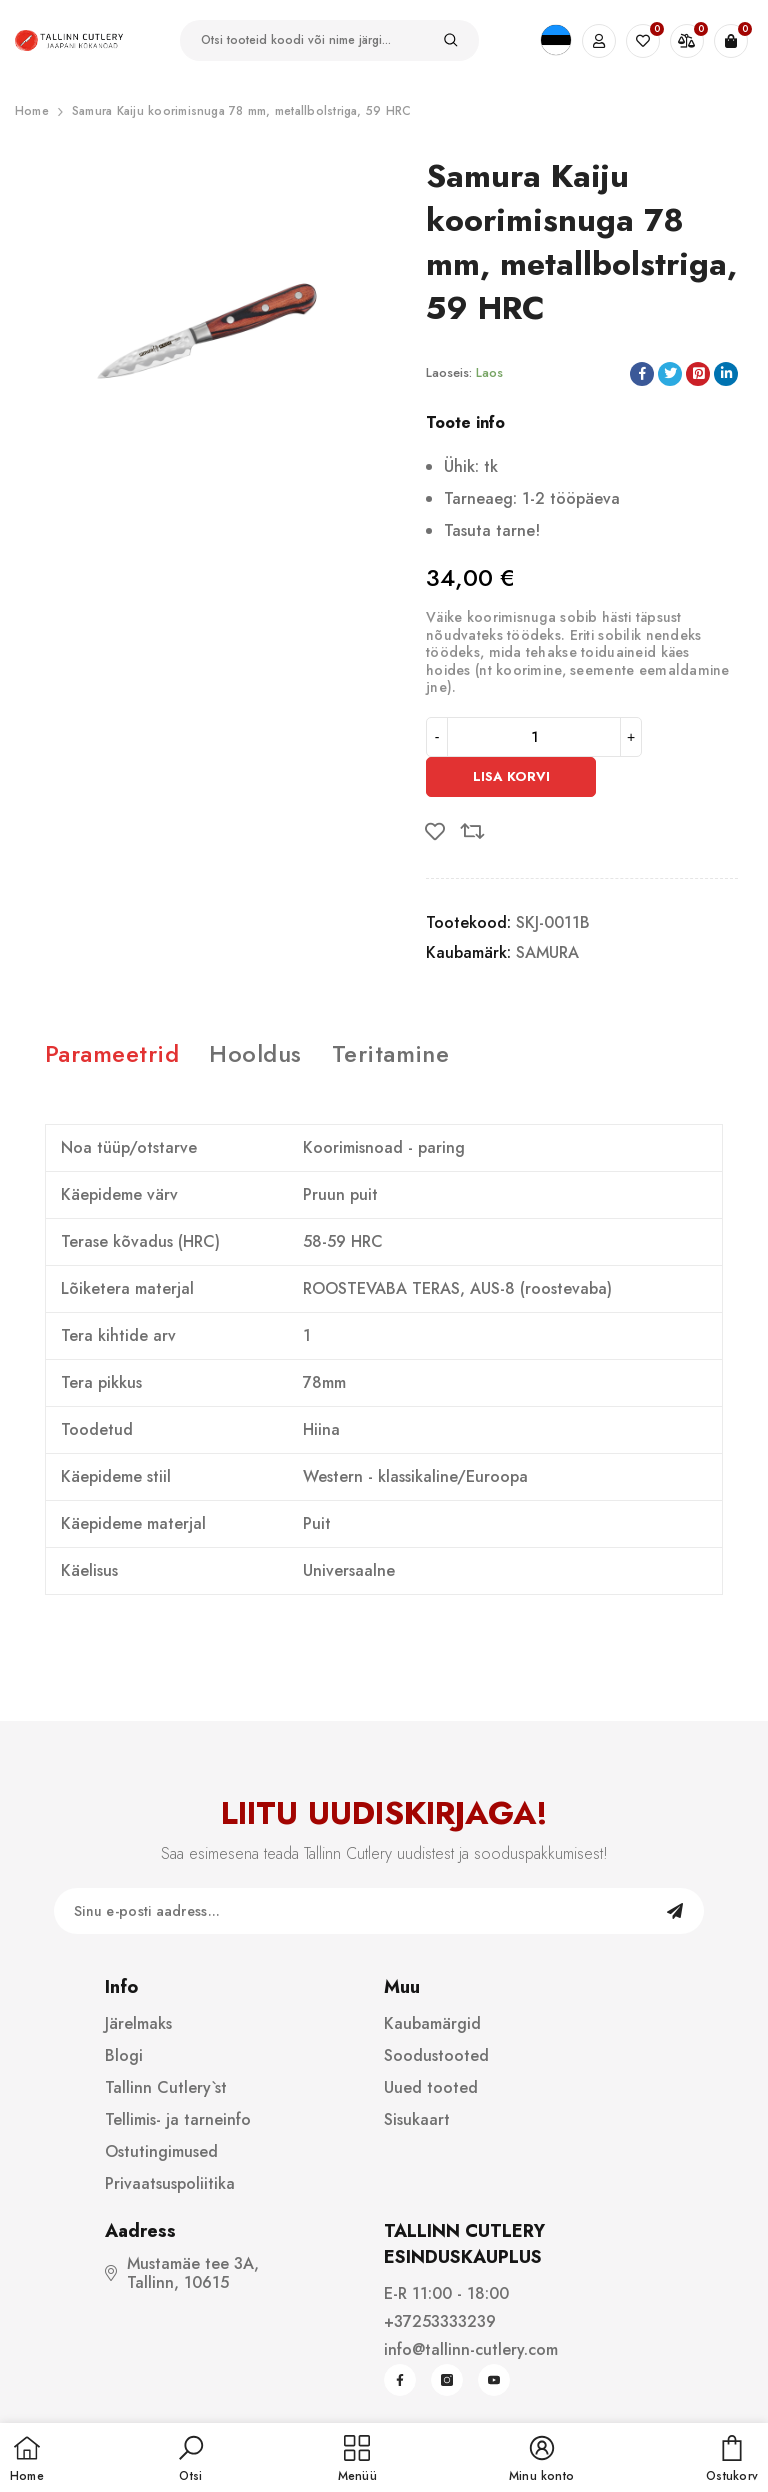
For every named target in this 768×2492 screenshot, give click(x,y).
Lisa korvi (511, 776)
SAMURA (547, 952)
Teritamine (391, 1053)
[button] (191, 2460)
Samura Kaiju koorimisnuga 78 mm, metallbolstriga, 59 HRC (241, 111)
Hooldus (255, 1053)
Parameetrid (112, 1053)
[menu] (357, 2460)
